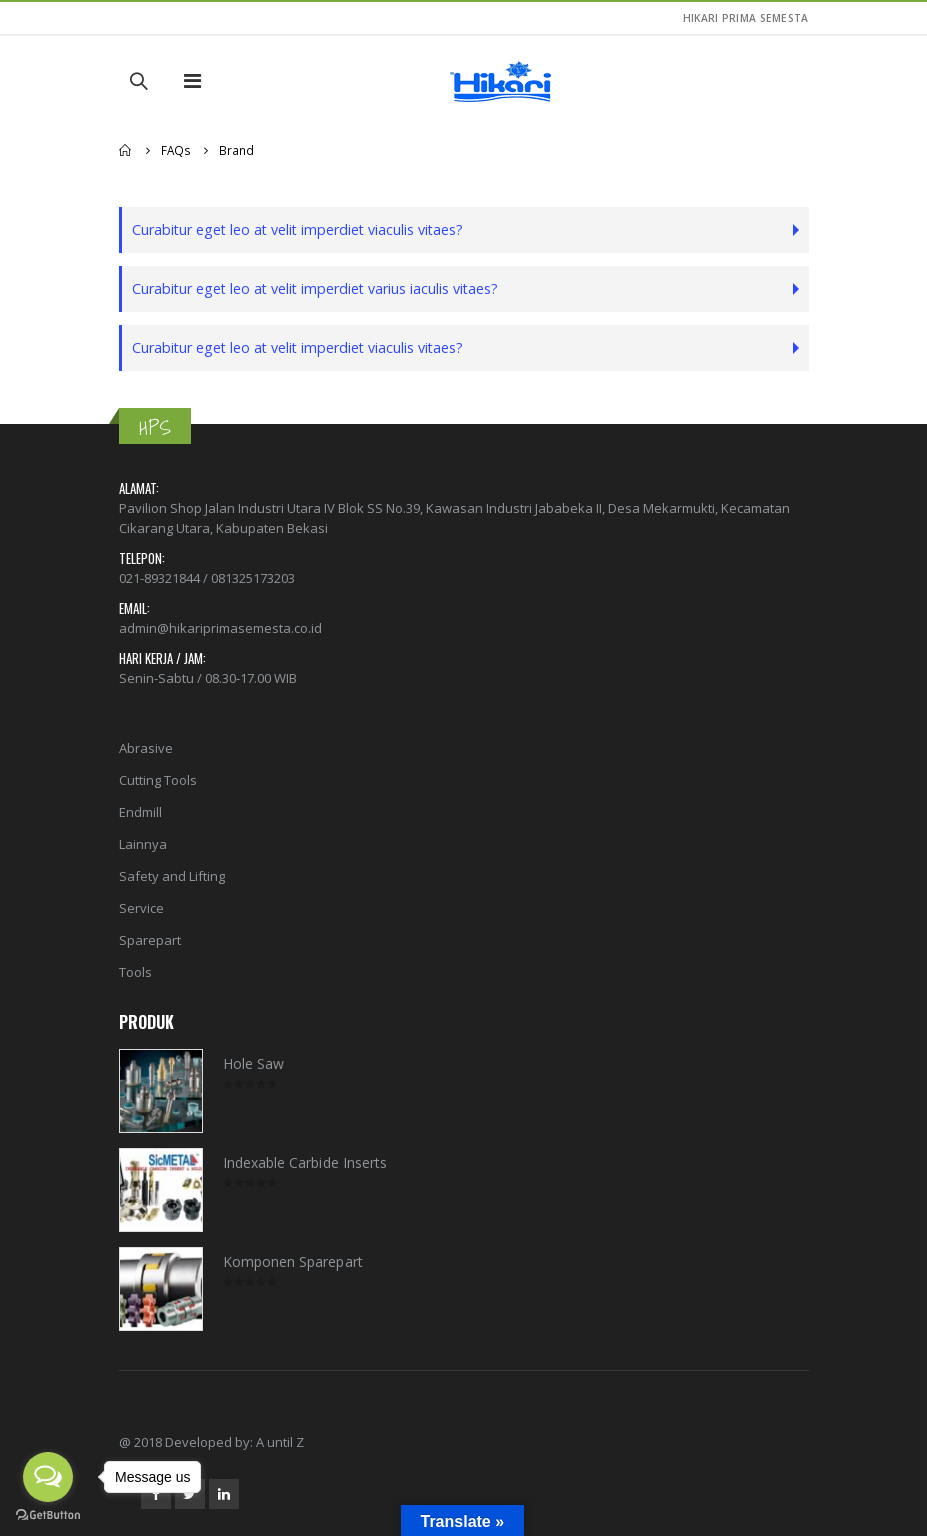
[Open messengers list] (48, 1477)
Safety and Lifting (172, 876)
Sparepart (150, 940)
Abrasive (146, 748)
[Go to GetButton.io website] (48, 1515)
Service (141, 908)
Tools (135, 972)
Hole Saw (254, 1063)
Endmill (140, 812)
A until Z (280, 1442)
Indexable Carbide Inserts (305, 1162)
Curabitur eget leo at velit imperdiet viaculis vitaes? (297, 229)
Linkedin (224, 1494)
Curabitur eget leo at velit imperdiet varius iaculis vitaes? (315, 288)
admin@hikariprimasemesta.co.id (220, 628)
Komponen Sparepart (293, 1261)
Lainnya (143, 844)
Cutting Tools (158, 780)
